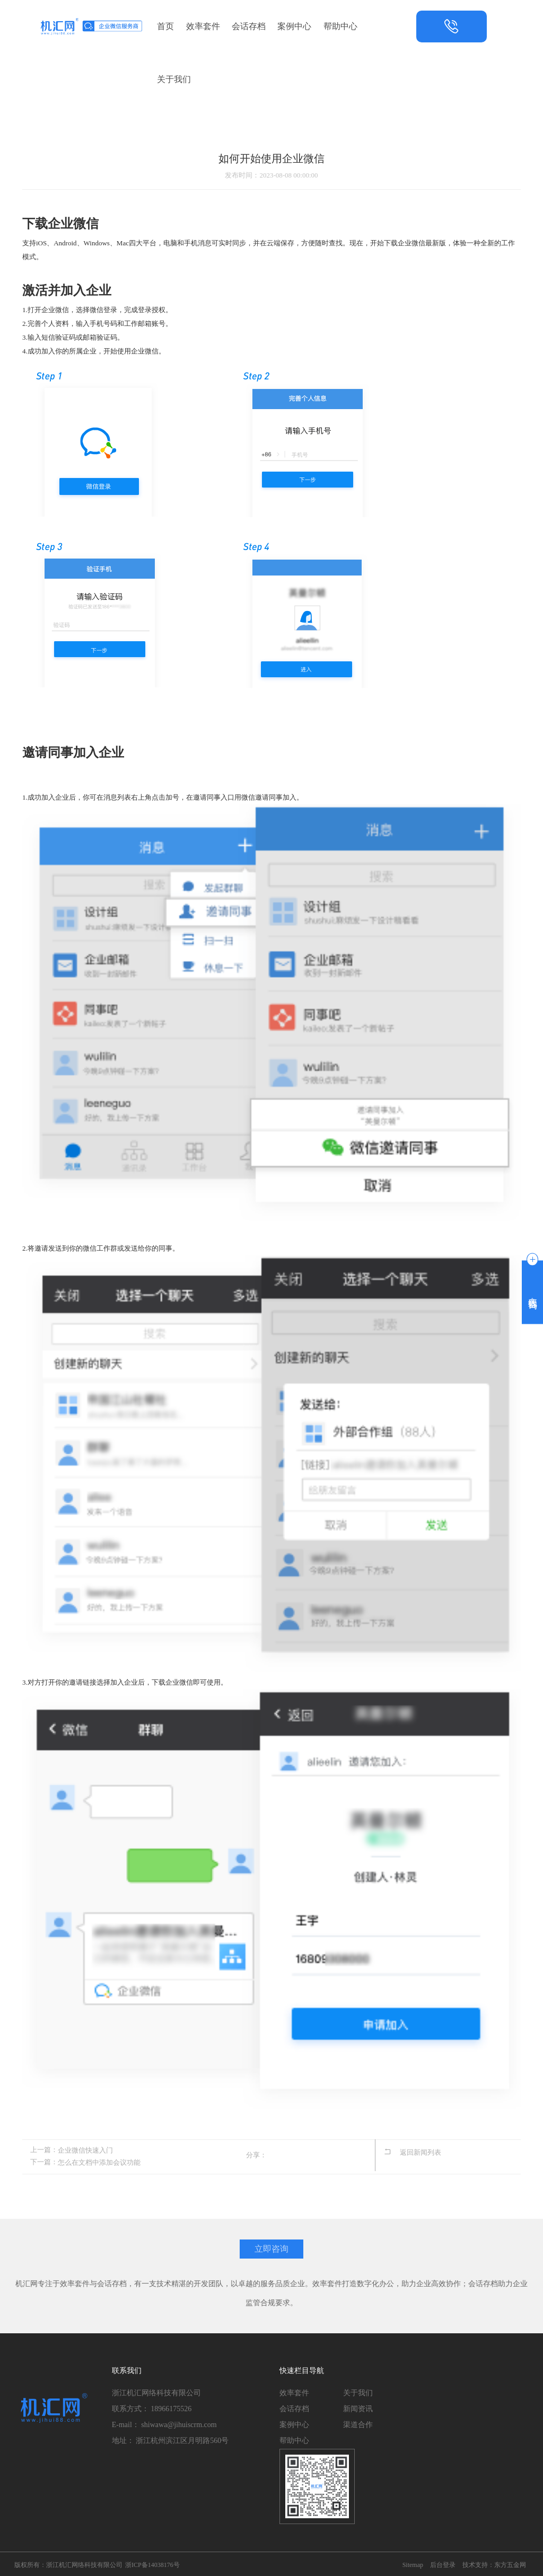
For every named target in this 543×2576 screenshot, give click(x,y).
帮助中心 (340, 26)
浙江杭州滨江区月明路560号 (182, 2439)
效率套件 (203, 26)
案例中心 (294, 26)
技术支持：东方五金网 (494, 2563)
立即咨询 (271, 2246)
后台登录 (443, 2563)
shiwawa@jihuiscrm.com (178, 2423)
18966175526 (171, 2407)
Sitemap (412, 2563)
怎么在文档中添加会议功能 (99, 2161)
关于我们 (174, 79)
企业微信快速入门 (85, 2150)
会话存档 (249, 26)
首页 (165, 26)
